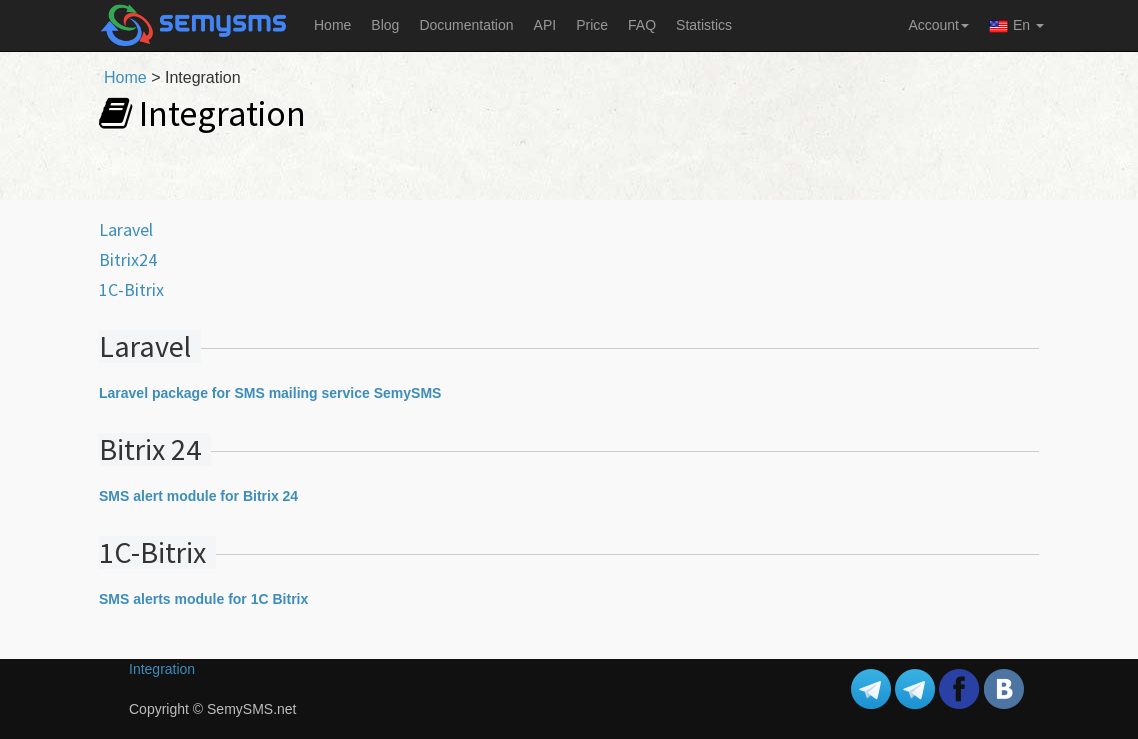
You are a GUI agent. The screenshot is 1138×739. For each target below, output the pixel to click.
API (545, 25)
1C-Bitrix (131, 289)
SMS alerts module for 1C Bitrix (203, 599)
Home (332, 25)
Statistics (704, 25)
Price (592, 25)
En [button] (1016, 26)
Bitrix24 (128, 259)
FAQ (642, 25)
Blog (385, 25)
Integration (162, 669)
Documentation (466, 25)
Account (938, 25)
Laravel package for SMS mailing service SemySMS (270, 393)
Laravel (126, 229)
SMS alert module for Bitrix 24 (198, 496)
